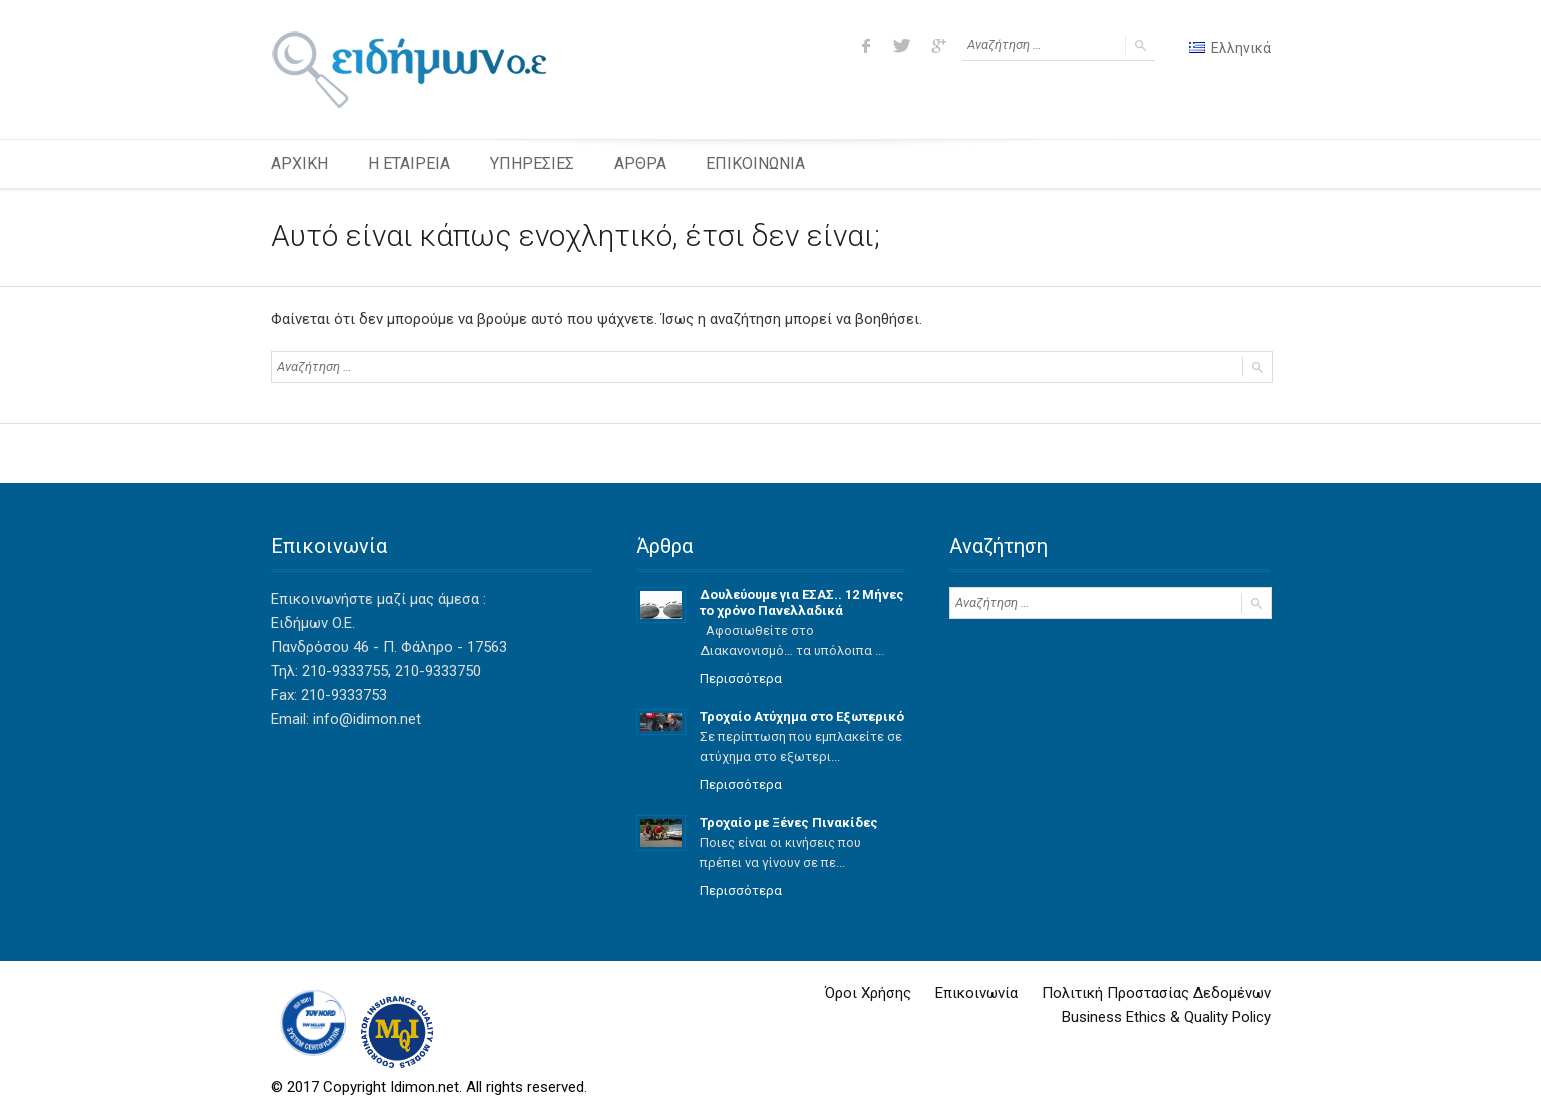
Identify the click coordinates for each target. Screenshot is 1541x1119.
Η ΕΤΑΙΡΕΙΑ (409, 163)
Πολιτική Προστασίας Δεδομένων (1156, 993)
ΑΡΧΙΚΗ (299, 163)
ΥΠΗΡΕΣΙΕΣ (532, 163)
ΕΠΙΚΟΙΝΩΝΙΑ (755, 163)
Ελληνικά (1230, 48)
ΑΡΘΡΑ (640, 163)
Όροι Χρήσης (868, 993)
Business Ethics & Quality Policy (1166, 1017)
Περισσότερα (741, 678)
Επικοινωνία (976, 993)
